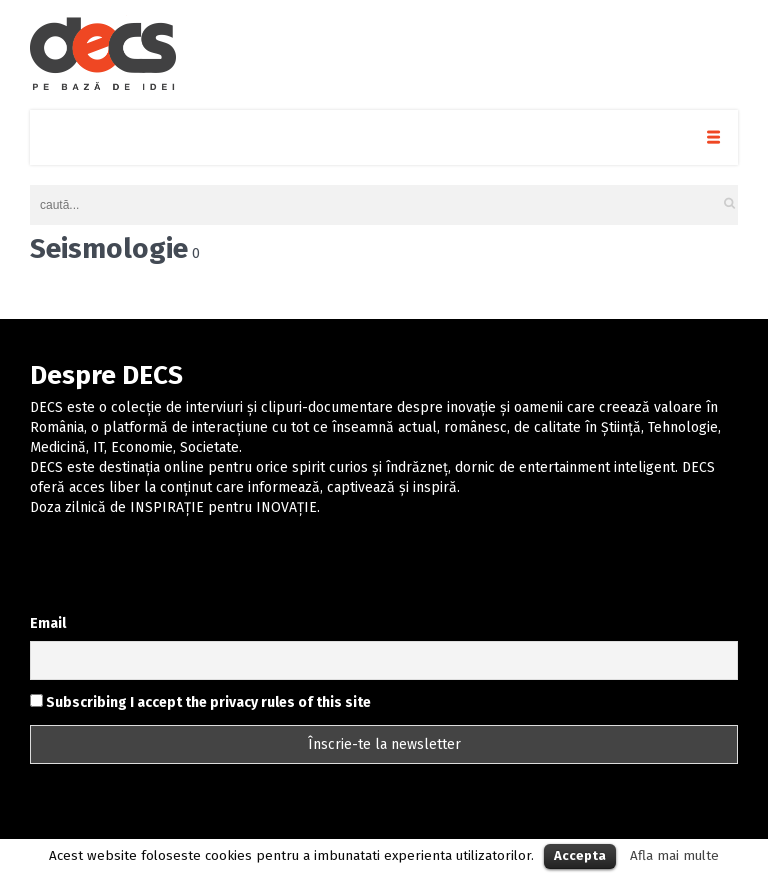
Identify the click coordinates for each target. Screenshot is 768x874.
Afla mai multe (674, 856)
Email (48, 623)
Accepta (580, 855)
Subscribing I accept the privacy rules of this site (200, 702)
